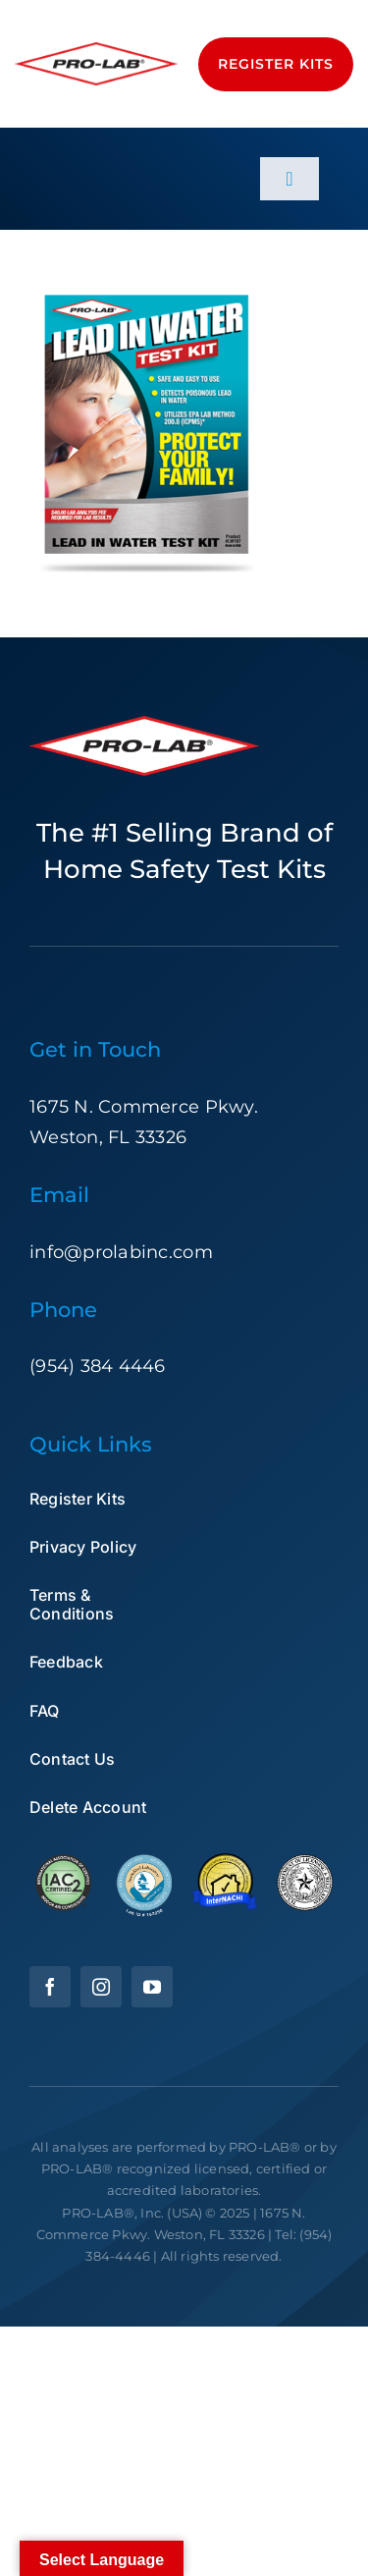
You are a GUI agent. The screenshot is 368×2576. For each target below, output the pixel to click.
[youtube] (152, 1986)
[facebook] (50, 1986)
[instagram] (101, 1986)
